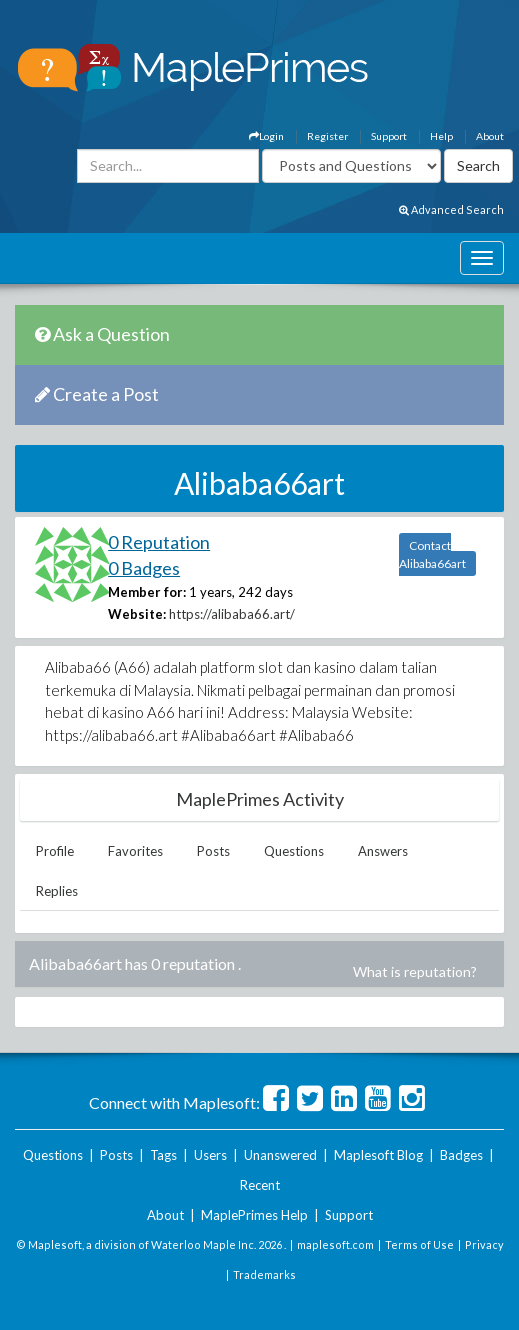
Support (389, 136)
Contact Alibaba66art (432, 554)
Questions (294, 851)
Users (210, 1155)
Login (266, 136)
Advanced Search (451, 209)
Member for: (147, 592)
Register (327, 136)
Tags (163, 1155)
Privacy (484, 1244)
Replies (57, 891)
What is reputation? (415, 971)
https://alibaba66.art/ (232, 614)
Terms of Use (419, 1244)
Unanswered (280, 1155)
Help (441, 136)
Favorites (135, 851)
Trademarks (264, 1274)
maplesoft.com (335, 1244)
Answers (383, 851)
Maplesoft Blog (378, 1155)
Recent (260, 1185)
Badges (461, 1155)
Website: (137, 614)
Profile (55, 851)
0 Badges (144, 568)
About (490, 136)
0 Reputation (159, 542)
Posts (213, 851)
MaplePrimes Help (254, 1215)
